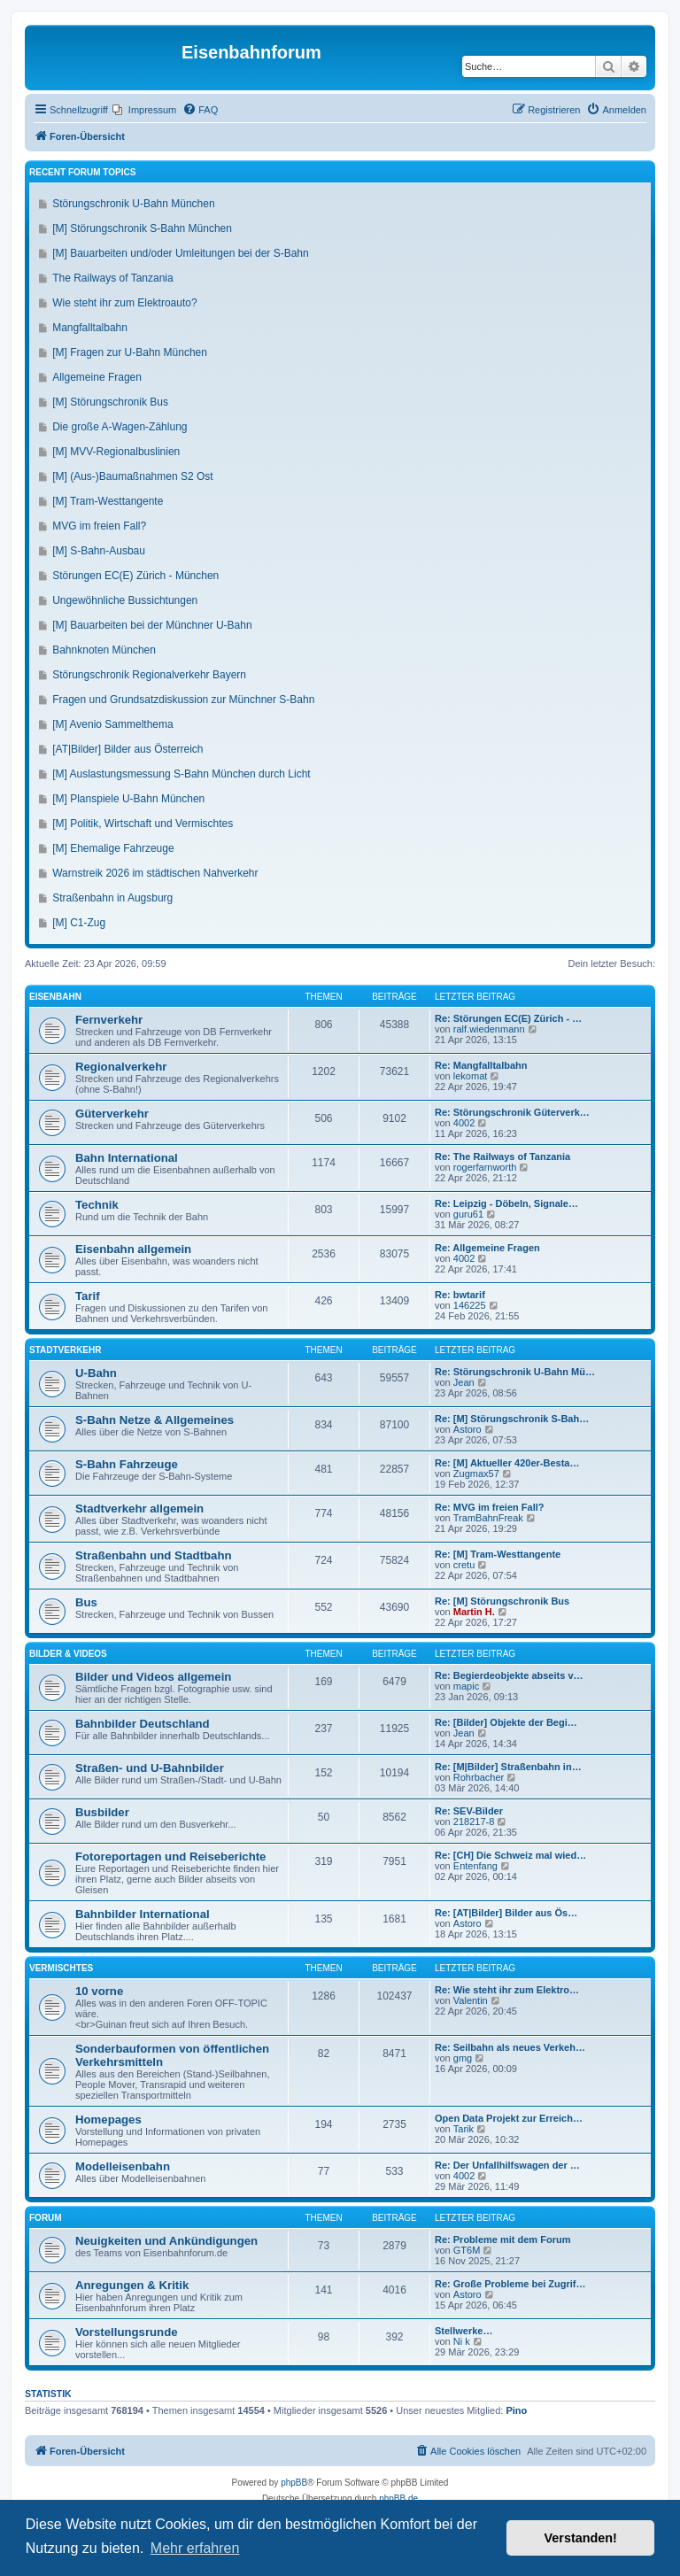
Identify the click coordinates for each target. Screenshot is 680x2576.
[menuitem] (144, 109)
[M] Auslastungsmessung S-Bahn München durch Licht (181, 774)
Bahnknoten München (104, 650)
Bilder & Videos (68, 1654)
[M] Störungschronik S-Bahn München (142, 228)
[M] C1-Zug (78, 923)
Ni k (461, 2341)
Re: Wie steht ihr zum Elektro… (507, 1989)
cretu (464, 1564)
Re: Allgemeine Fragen (487, 1247)
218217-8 (474, 1821)
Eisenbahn (55, 997)
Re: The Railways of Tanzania (502, 1156)
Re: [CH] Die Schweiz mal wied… (510, 1855)
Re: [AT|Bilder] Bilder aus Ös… (506, 1912)
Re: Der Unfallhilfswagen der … (507, 2165)
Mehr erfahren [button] (195, 2548)
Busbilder (102, 1812)
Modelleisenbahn (122, 2166)
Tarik (463, 2128)
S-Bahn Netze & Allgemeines (154, 1420)
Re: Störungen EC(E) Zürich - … (508, 1018)
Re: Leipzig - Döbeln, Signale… (506, 1203)
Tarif (87, 1296)
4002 (464, 1123)
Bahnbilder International (142, 1914)
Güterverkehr (112, 1113)
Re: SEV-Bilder (469, 1811)
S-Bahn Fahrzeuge (126, 1464)
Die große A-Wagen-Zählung (119, 427)
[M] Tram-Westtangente (107, 501)
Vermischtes (61, 1968)
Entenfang (475, 1865)
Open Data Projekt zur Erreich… (509, 2118)
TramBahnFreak (488, 1517)
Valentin (470, 2000)
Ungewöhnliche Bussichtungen (124, 600)
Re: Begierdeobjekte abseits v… (509, 1675)
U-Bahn (96, 1373)
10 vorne (99, 1991)
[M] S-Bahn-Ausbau (98, 551)
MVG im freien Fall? (99, 526)
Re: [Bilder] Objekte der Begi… (506, 1722)
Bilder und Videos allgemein (153, 1676)
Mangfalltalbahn (90, 327)
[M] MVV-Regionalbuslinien (116, 451)
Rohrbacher (478, 1777)
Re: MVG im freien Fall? (489, 1507)
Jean (464, 1382)
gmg (462, 2058)
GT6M (467, 2250)
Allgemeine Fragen (97, 377)
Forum (45, 2218)
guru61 (468, 1214)
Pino (516, 2410)
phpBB (294, 2482)
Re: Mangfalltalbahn (481, 1065)
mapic (466, 1686)
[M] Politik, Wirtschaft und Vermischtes (142, 823)
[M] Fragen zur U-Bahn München (129, 352)
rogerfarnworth (485, 1167)
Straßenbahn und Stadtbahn (153, 1555)
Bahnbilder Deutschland (142, 1723)
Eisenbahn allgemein (133, 1249)
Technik (97, 1204)
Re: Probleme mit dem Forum (502, 2239)
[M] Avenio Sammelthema (113, 724)
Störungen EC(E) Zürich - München (135, 575)
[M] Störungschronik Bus (110, 402)
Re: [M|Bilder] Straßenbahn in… (508, 1766)
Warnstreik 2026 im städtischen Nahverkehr (155, 873)
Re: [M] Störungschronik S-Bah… (512, 1418)
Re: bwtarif (460, 1294)
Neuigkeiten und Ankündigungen (166, 2240)
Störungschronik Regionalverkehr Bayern (149, 675)
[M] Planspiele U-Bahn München (128, 799)
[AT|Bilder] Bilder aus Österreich (127, 749)
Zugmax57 (476, 1473)
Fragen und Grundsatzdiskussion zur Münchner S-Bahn (183, 699)
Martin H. (474, 1611)
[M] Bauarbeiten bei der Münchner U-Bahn (151, 625)
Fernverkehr (109, 1019)
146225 (469, 1305)
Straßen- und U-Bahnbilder (149, 1768)
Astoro (467, 1429)
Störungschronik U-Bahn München (133, 203)
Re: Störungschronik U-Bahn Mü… (515, 1371)
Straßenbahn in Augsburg (112, 898)
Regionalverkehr (120, 1066)
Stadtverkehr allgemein (139, 1508)
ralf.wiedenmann (489, 1029)
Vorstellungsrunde (126, 2332)
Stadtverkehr (65, 1350)
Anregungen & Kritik (132, 2285)
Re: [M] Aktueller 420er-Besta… (507, 1463)
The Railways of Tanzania (113, 278)
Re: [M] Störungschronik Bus (502, 1601)
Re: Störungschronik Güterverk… (512, 1112)
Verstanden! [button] (581, 2538)
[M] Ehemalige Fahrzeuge (113, 848)
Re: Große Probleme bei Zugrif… (510, 2283)
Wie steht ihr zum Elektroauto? (124, 303)
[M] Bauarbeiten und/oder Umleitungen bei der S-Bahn (180, 253)
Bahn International (126, 1157)
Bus (86, 1602)
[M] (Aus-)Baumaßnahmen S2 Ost (132, 476)
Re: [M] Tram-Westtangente (497, 1554)
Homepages (108, 2119)
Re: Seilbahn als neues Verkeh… (510, 2047)
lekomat (470, 1076)
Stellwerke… (463, 2330)
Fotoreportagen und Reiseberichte (170, 1856)
